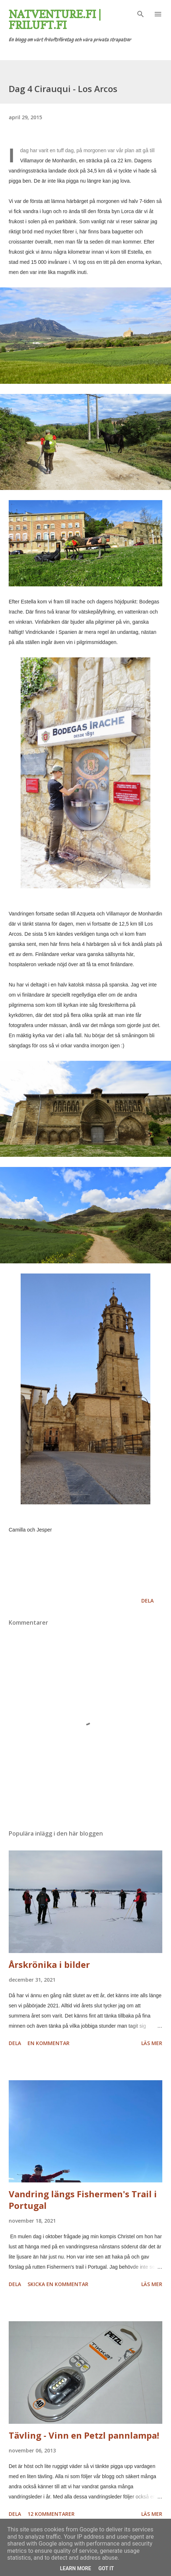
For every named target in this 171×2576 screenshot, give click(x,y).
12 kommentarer (51, 2513)
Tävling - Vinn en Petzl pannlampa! (84, 2435)
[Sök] (140, 13)
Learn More (75, 2568)
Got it (106, 2568)
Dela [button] (147, 1600)
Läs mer (151, 2043)
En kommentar (49, 2043)
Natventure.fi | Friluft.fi (55, 20)
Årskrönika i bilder (49, 1964)
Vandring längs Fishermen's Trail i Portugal (83, 2199)
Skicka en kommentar (58, 2284)
